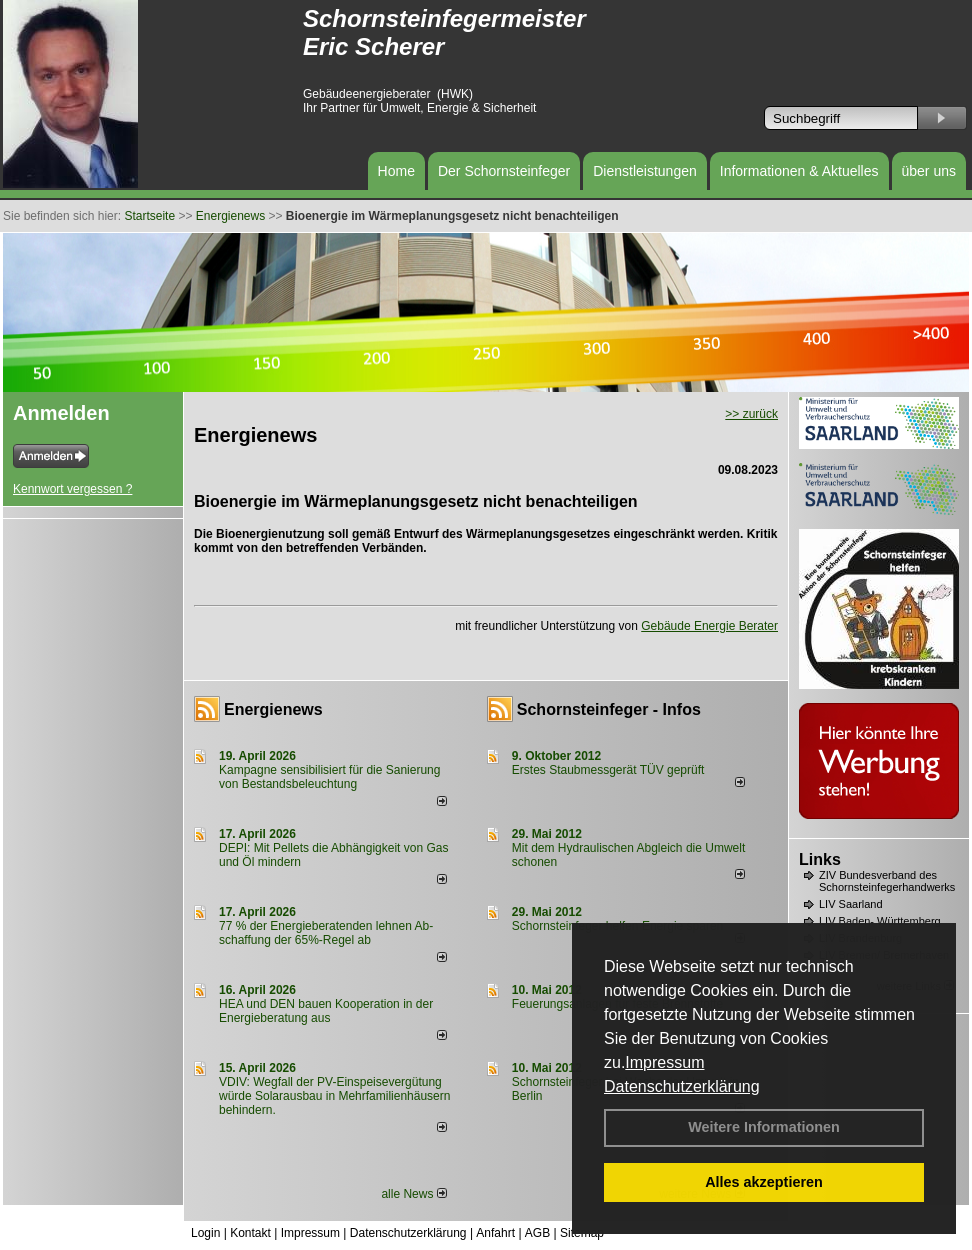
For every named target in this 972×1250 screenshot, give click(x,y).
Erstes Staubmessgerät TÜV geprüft (608, 770)
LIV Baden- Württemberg (880, 921)
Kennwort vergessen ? (72, 489)
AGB (537, 1233)
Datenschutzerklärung (682, 1086)
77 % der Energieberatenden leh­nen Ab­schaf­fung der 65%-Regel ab (326, 933)
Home (396, 171)
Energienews (273, 709)
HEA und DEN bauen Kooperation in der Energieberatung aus (326, 1011)
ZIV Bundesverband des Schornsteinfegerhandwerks (887, 881)
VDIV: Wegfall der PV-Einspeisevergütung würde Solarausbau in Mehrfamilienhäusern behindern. (334, 1096)
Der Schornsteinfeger (504, 171)
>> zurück (751, 414)
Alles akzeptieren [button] (764, 1182)
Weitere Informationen (764, 1127)
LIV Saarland (851, 904)
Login (205, 1233)
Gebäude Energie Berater (709, 626)
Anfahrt (495, 1233)
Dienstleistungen (645, 171)
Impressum (664, 1062)
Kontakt (250, 1233)
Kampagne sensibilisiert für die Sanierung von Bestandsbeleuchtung (329, 777)
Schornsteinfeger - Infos (609, 709)
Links (820, 859)
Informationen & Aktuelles (799, 171)
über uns (929, 171)
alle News (413, 1194)
